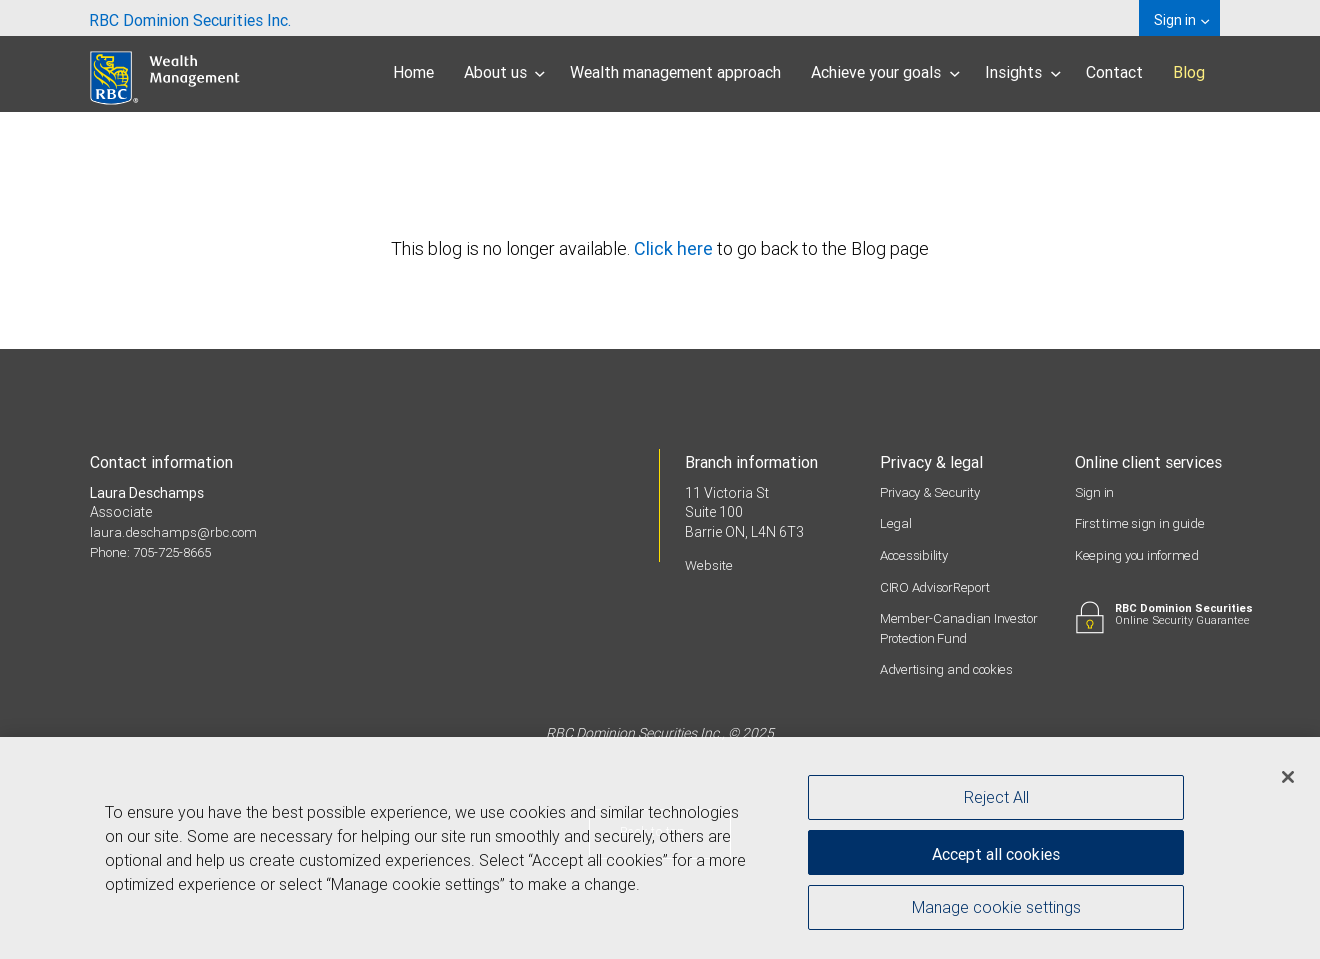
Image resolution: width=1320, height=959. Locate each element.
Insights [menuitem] (1023, 72)
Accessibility (916, 555)
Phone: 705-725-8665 (157, 552)
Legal (896, 523)
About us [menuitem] (505, 72)
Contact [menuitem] (1114, 72)
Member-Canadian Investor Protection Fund (961, 628)
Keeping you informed (1141, 555)
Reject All (996, 797)
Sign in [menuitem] (1181, 20)
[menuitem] (190, 18)
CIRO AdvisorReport (939, 587)
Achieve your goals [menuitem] (885, 72)
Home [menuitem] (413, 72)
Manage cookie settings (996, 912)
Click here (675, 248)
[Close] (1288, 777)
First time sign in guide (1140, 523)
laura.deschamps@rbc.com (178, 532)
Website (709, 565)
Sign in (1095, 492)
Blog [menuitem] (1189, 72)
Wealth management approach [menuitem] (675, 72)
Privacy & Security (934, 492)
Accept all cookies (996, 849)
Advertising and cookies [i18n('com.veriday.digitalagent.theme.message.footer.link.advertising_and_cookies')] (951, 669)
